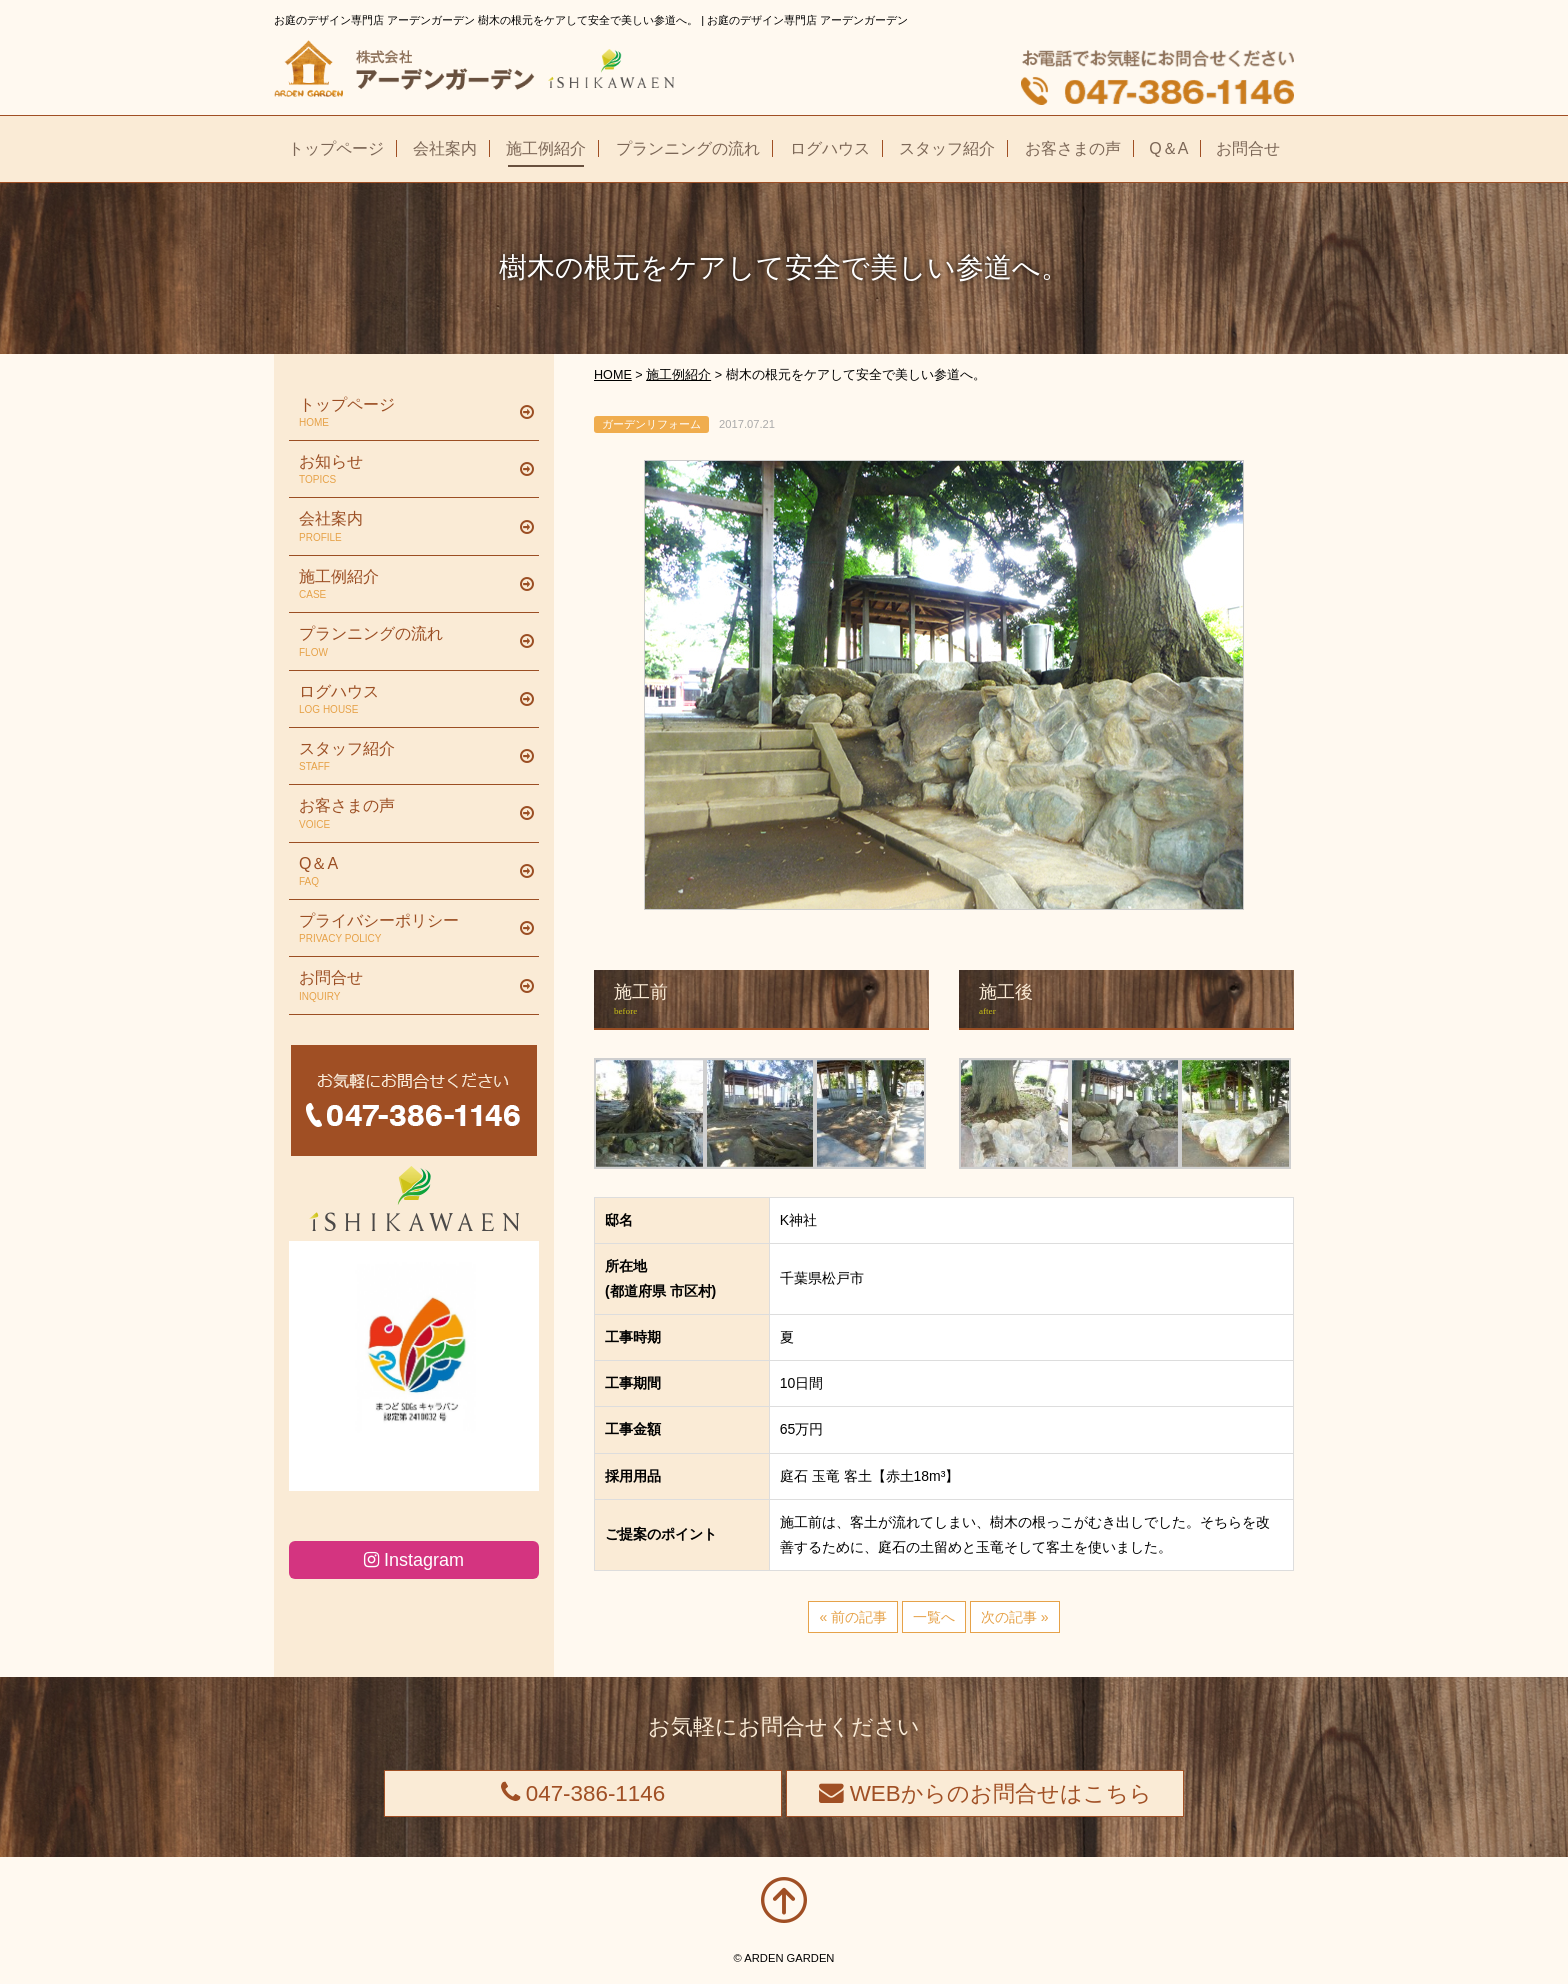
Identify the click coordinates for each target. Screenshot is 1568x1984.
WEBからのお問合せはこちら (985, 1793)
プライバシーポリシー (406, 929)
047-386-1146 (583, 1793)
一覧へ (934, 1617)
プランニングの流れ (406, 642)
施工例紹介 (406, 585)
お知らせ (406, 470)
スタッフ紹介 (406, 757)
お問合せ (406, 986)
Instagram (414, 1560)
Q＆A (406, 872)
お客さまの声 (406, 814)
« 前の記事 (853, 1617)
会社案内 (406, 527)
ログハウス (406, 700)
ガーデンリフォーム (651, 424)
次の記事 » (1015, 1617)
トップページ (406, 413)
